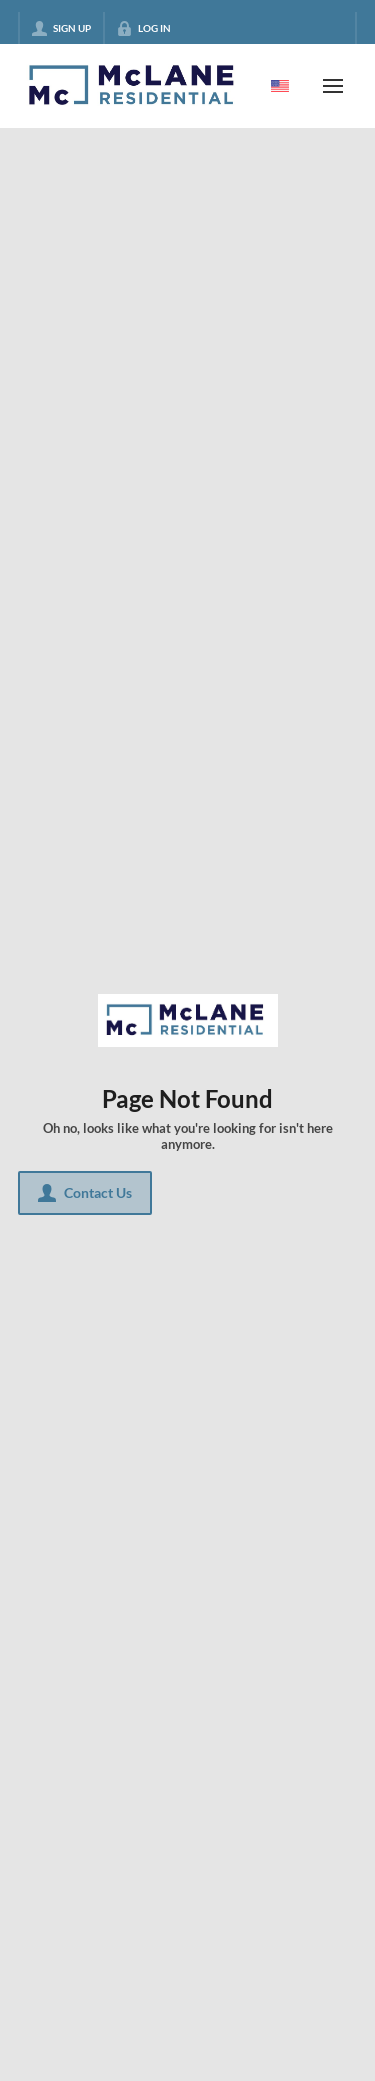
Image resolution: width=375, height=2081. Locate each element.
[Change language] (280, 86)
